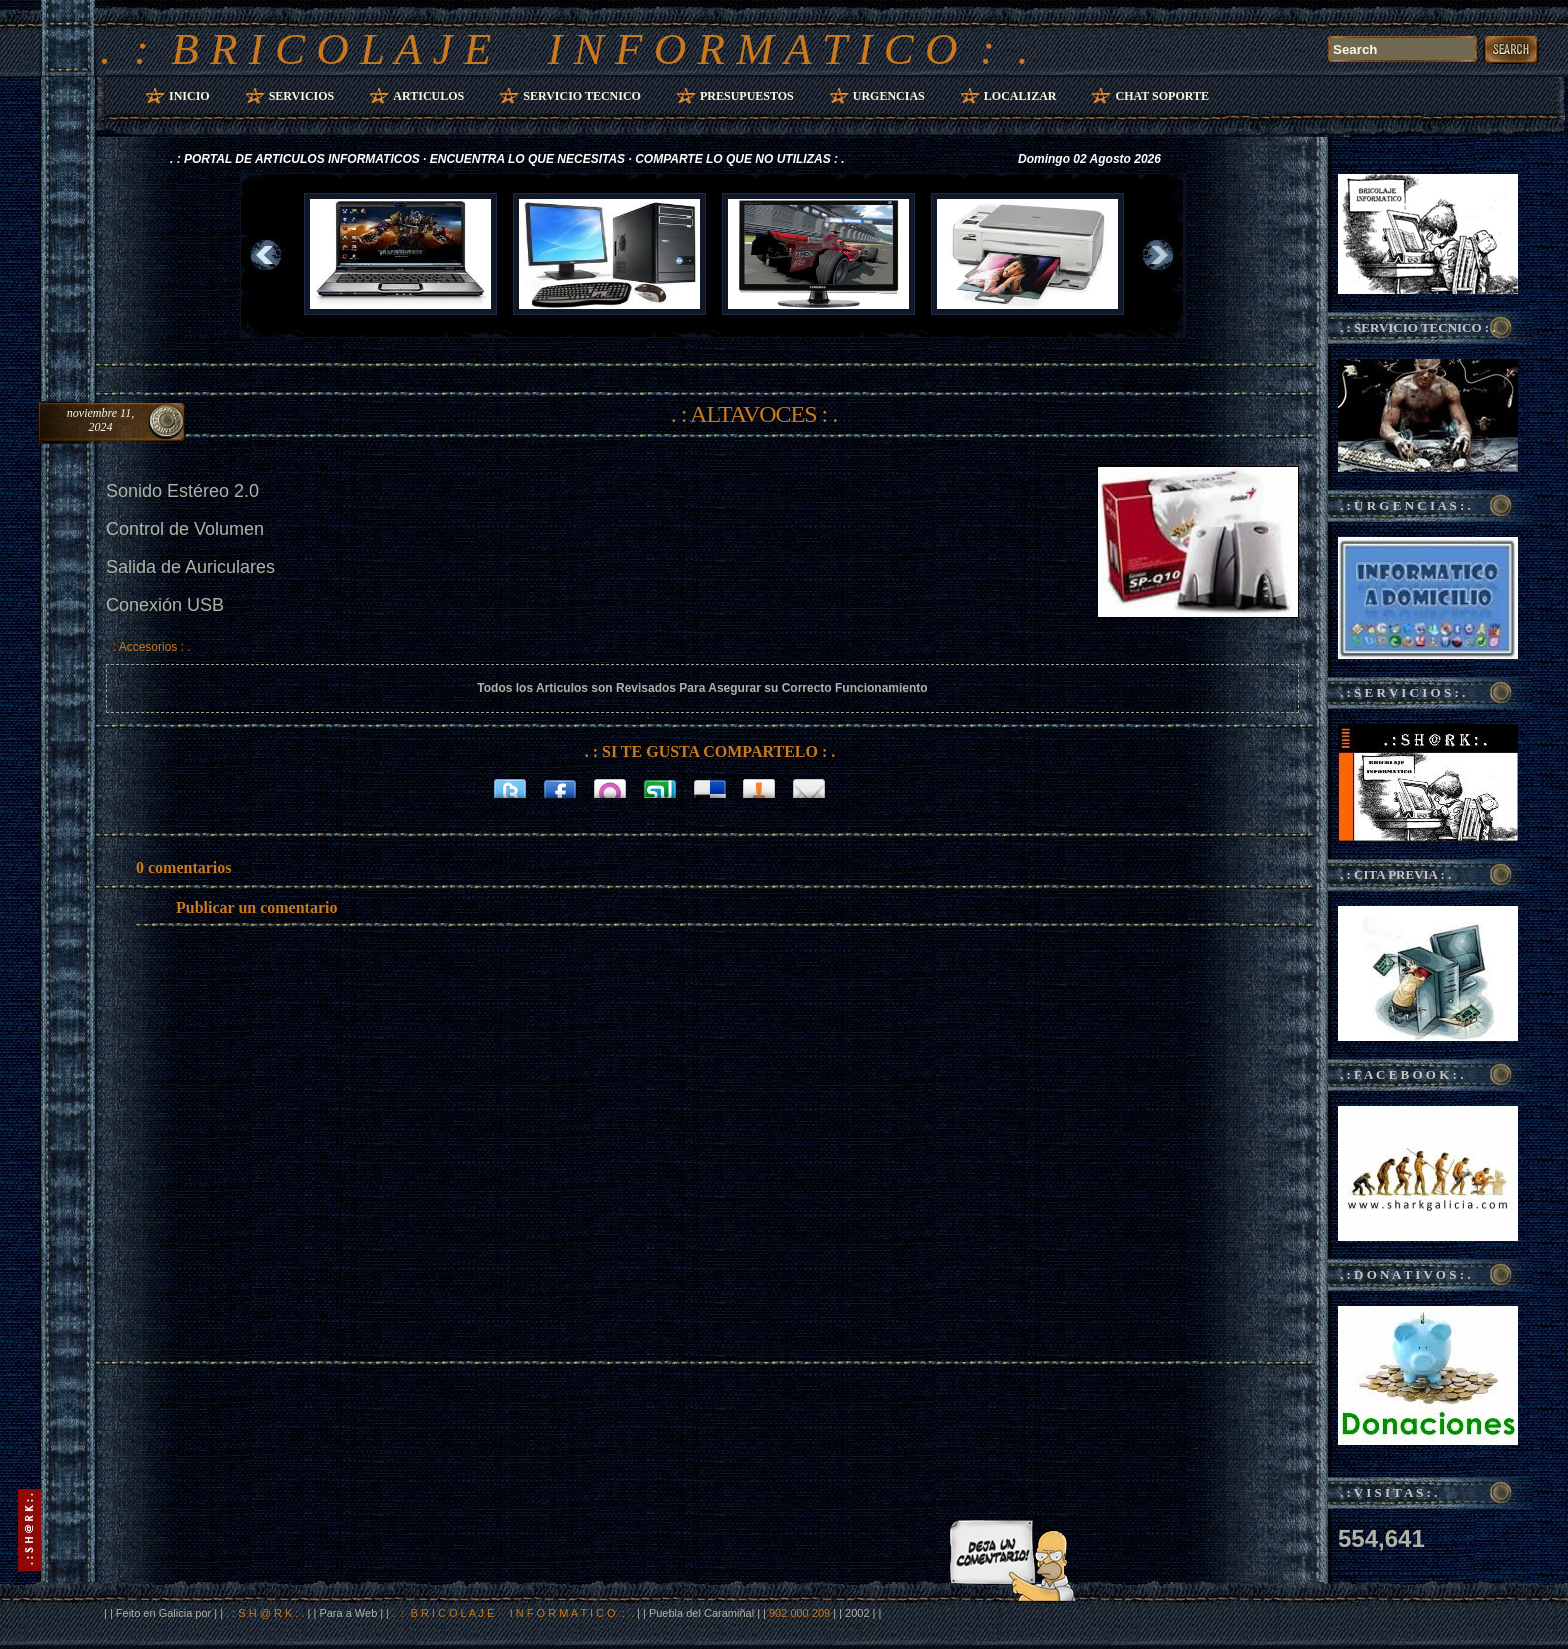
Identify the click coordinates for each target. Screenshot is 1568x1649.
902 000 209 (801, 1613)
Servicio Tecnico (582, 96)
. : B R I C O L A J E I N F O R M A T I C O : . (564, 49)
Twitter (510, 787)
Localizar (1020, 96)
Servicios (302, 96)
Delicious (710, 787)
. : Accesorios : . (148, 647)
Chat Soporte (1162, 96)
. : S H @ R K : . (265, 1613)
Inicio (189, 96)
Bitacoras (760, 787)
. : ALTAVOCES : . (754, 414)
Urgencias (889, 96)
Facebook (560, 787)
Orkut (610, 787)
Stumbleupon (660, 787)
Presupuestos (747, 96)
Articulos (428, 96)
